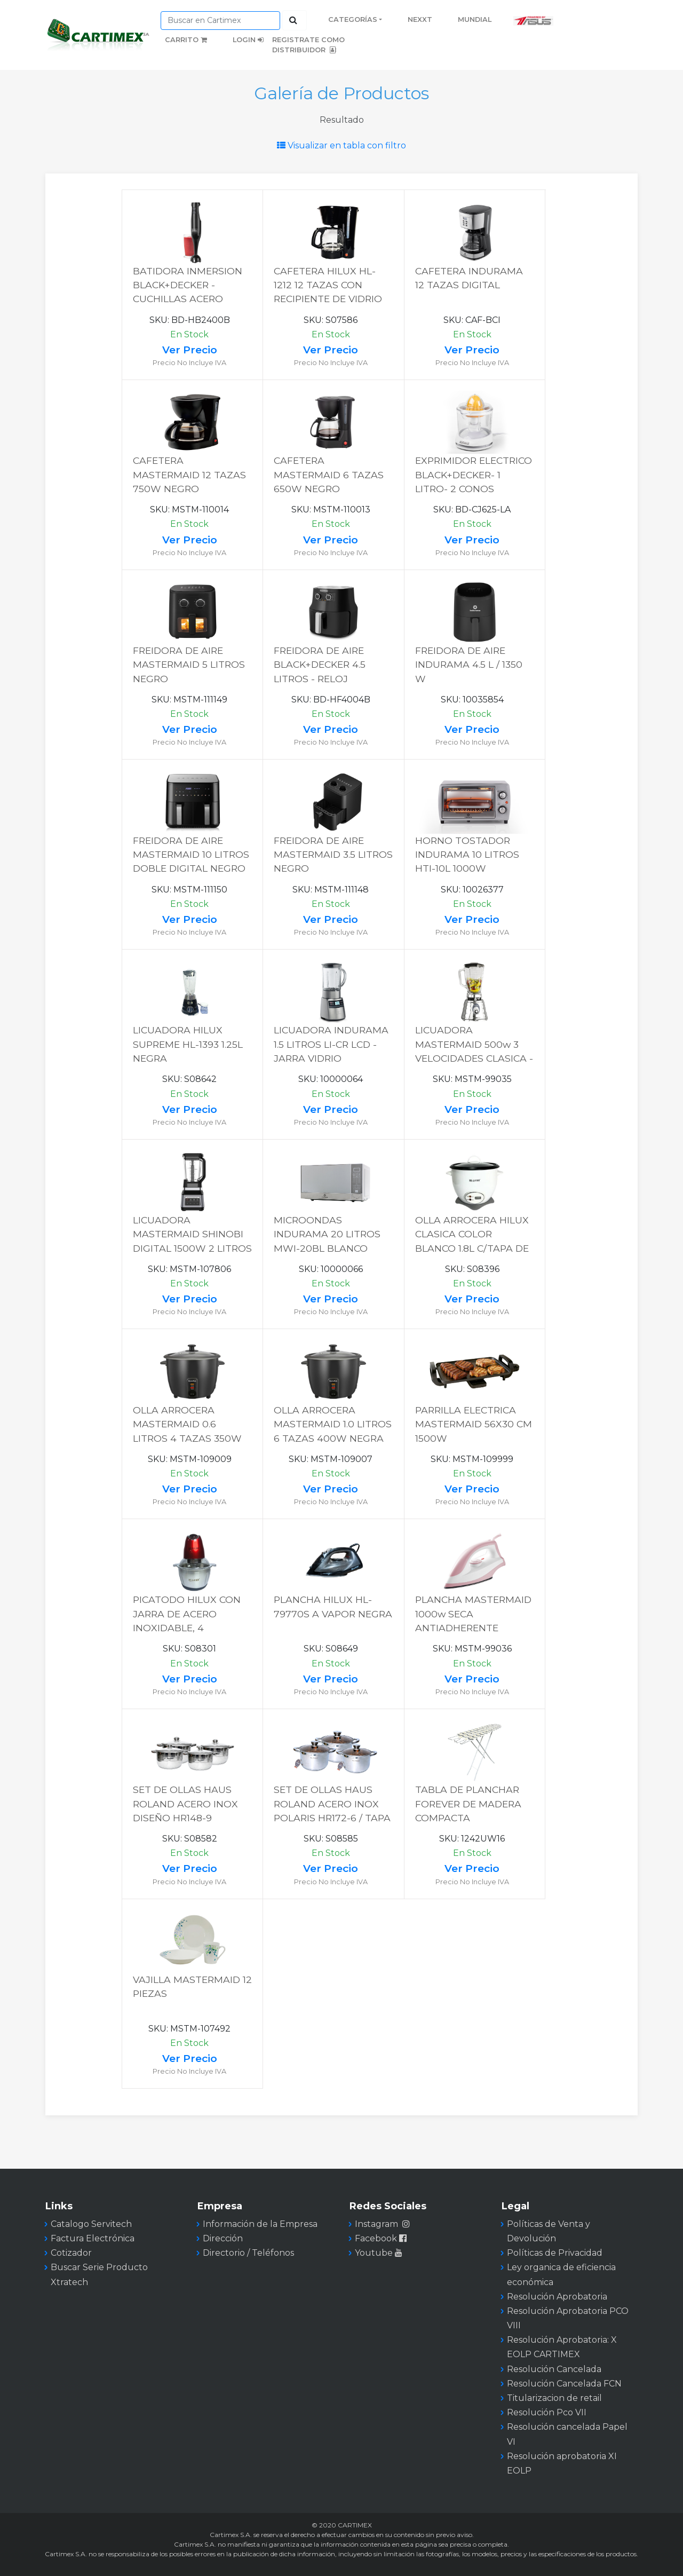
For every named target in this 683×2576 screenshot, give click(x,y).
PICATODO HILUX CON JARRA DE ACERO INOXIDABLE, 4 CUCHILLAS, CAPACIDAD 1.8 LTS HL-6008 (191, 1628)
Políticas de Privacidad (554, 2253)
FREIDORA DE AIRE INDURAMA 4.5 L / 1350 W (468, 664)
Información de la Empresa (260, 2224)
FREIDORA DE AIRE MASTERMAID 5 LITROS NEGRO (189, 664)
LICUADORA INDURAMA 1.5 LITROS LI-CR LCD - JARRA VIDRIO (331, 1044)
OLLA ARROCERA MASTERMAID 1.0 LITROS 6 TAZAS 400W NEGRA (333, 1424)
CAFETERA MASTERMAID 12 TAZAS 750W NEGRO (189, 474)
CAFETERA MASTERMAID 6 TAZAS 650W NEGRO (329, 474)
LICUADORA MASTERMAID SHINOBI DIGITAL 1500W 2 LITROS (192, 1234)
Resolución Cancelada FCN (564, 2384)
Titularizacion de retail (554, 2398)
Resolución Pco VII (546, 2412)
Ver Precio (189, 349)
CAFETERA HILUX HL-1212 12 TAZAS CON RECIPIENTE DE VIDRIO (328, 285)
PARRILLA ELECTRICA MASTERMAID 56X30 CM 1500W (473, 1424)
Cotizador (71, 2253)
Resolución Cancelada (554, 2369)
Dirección (223, 2238)
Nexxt (420, 19)
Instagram (382, 2224)
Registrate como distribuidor (308, 45)
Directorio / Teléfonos (248, 2253)
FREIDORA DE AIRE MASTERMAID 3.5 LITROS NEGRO (333, 854)
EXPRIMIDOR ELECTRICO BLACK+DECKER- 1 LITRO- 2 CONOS (473, 474)
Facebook (382, 2238)
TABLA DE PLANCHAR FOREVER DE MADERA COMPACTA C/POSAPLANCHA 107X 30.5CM (469, 1818)
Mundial (474, 19)
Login (248, 40)
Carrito (186, 40)
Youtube (379, 2253)
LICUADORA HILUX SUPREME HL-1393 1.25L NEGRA (188, 1044)
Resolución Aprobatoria (557, 2296)
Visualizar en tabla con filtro (341, 145)
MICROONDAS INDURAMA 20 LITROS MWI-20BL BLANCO (327, 1234)
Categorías (352, 19)
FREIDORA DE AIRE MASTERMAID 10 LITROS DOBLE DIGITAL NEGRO (191, 854)
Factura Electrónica (92, 2238)
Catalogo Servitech (91, 2224)
